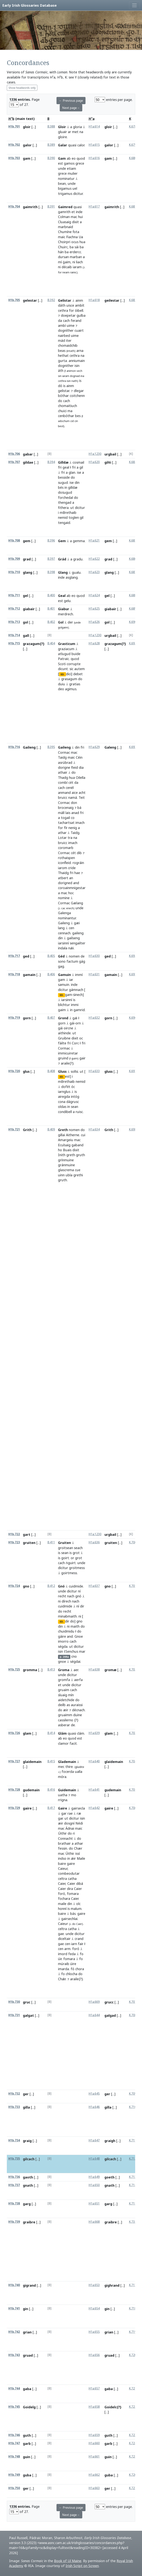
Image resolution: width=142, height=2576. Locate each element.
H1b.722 (14, 1534)
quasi (72, 145)
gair (82, 1058)
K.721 (133, 2388)
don (74, 802)
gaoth (28, 2177)
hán (61, 252)
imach (80, 822)
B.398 (51, 572)
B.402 (51, 622)
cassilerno (65, 1720)
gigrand (29, 2285)
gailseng (73, 938)
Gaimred (65, 207)
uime (71, 325)
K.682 (133, 300)
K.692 (133, 643)
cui (83, 1135)
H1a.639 (94, 1733)
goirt (65, 1558)
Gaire (62, 1808)
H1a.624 (94, 595)
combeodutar (69, 1873)
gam (26, 158)
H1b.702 (14, 145)
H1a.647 (94, 2140)
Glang (63, 572)
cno (74, 1656)
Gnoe (79, 1636)
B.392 (51, 300)
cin (76, 421)
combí (62, 782)
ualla (78, 1771)
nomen (74, 956)
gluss (108, 1071)
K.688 (133, 595)
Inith (61, 1155)
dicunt (63, 668)
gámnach (76, 989)
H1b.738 (14, 2204)
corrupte (74, 664)
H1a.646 (94, 2107)
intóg (75, 1096)
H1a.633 (94, 1071)
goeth (109, 2177)
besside (64, 477)
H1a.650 (94, 2185)
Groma (63, 1670)
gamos (69, 163)
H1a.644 (94, 2015)
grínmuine (66, 1160)
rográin (78, 862)
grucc (109, 2002)
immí (79, 974)
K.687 (133, 572)
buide (75, 653)
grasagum (69, 679)
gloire (62, 137)
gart (26, 1534)
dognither (66, 365)
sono (62, 961)
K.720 (133, 2355)
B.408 (51, 1071)
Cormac (64, 752)
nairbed (64, 335)
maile (62, 1903)
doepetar (68, 315)
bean (62, 183)
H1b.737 (14, 2185)
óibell (79, 310)
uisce (70, 305)
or (72, 1558)
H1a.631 (94, 974)
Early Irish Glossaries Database (29, 5)
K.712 (133, 2159)
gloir (27, 127)
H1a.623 (94, 572)
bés (61, 487)
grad (27, 559)
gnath (28, 2185)
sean (74, 1106)
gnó (78, 1596)
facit (73, 1743)
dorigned (65, 883)
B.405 (51, 956)
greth (70, 1155)
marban (76, 257)
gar (64, 1813)
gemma (79, 541)
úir (60, 1958)
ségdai (75, 1661)
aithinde (64, 1033)
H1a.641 (94, 1790)
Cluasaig (64, 222)
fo (81, 1954)
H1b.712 (14, 609)
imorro (63, 1641)
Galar (62, 145)
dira (70, 1888)
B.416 (51, 1790)
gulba (81, 315)
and (76, 883)
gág (82, 961)
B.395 (51, 747)
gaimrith (30, 207)
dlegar (79, 390)
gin (25, 2308)
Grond (63, 1018)
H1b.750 (14, 2488)
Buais (67, 1150)
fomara (73, 1893)
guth (27, 2435)
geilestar (111, 300)
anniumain (77, 360)
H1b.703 (14, 158)
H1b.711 (14, 595)
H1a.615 (94, 145)
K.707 (133, 2002)
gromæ (110, 1670)
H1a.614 (94, 127)
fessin (62, 1848)
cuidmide (76, 1586)
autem (79, 668)
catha (72, 1878)
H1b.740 (14, 2285)
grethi (78, 1175)
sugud (63, 482)
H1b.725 (14, 1670)
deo (61, 689)
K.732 (133, 2222)
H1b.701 (14, 127)
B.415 (51, 1761)
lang (61, 928)
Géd (61, 956)
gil (81, 467)
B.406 (51, 974)
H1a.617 (94, 207)
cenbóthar (66, 415)
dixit (75, 222)
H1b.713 (14, 622)
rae (70, 1813)
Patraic (63, 658)
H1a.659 (94, 2435)
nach (70, 1596)
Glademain (67, 1761)
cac (63, 908)
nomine (64, 898)
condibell (65, 1111)
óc (73, 1086)
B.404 (51, 643)
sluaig (62, 1695)
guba (27, 2475)
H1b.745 (14, 2407)
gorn (27, 1018)
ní (79, 1591)
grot (76, 1552)
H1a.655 (94, 2332)
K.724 (133, 2443)
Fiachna (72, 237)
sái (77, 247)
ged (26, 956)
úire (73, 1963)
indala (62, 948)
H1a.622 (94, 559)
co (73, 817)
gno (26, 1586)
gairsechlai (69, 1918)
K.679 (133, 145)
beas (61, 350)
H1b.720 (14, 1071)
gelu (67, 600)
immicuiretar (68, 1053)
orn (78, 1023)
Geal (62, 595)
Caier (61, 1883)
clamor (63, 1743)
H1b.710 (14, 572)
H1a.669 (94, 2002)
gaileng (78, 933)
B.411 (51, 1542)
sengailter (77, 943)
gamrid (79, 1010)
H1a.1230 (95, 454)
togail (65, 817)
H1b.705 (14, 300)
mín (71, 1695)
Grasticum (66, 643)
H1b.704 (14, 207)
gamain (29, 974)
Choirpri (64, 242)
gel (25, 595)
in (65, 487)
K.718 (133, 2308)
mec (61, 1766)
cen (71, 928)
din (77, 482)
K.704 (133, 1761)
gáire (62, 1636)
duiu (61, 684)
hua (82, 242)
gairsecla (78, 1808)
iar (71, 979)
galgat (28, 2015)
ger (26, 2094)
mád (61, 340)
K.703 (133, 1733)
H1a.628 (94, 643)
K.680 (133, 158)
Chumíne (65, 231)
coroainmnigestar (72, 887)
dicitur (78, 193)
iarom (62, 868)
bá (79, 807)
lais (67, 812)
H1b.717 (14, 956)
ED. (62, 674)
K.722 (133, 2407)
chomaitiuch (67, 405)
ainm (79, 300)
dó (60, 385)
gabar (28, 454)
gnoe (62, 1661)
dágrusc (72, 1101)
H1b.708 (14, 541)
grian (27, 2332)
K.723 (133, 2435)
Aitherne (72, 1135)
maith (75, 1626)
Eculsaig (64, 1145)
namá (72, 797)
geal (66, 467)
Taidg (62, 757)
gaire (27, 1808)
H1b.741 (14, 2308)
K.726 (133, 2475)
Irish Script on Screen (82, 2565)
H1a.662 (94, 2475)
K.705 (133, 1790)
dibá (79, 1883)
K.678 (133, 127)
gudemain (31, 1790)
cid (72, 421)
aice (75, 792)
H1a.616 (94, 158)
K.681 (133, 207)
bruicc (62, 797)
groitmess (77, 1567)
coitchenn (77, 395)
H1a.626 (94, 622)
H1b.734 (14, 2140)
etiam (71, 168)
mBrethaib (68, 512)
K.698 (133, 1129)
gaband (77, 1145)
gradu (78, 559)
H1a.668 (94, 2222)
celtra (62, 1878)
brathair (64, 1843)
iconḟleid (64, 862)
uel (74, 188)
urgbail (110, 454)
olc (78, 1903)
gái (72, 1023)
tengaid (64, 522)
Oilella (80, 777)
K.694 (133, 956)
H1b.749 (14, 2475)
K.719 (133, 2332)
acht (82, 792)
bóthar (63, 395)
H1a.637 (94, 1586)
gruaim (63, 1689)
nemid (63, 517)
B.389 (51, 145)
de (83, 956)
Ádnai (69, 1828)
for (60, 272)
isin (77, 365)
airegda (64, 1096)
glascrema (66, 1170)
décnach (78, 1710)
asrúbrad (65, 762)
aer (76, 1670)
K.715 (133, 2204)
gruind (63, 1058)
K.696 (133, 1018)
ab (69, 158)
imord (62, 1954)
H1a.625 (94, 609)
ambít (79, 305)
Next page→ (71, 108)
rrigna (62, 1800)
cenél (70, 787)
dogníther (66, 330)
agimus (70, 689)
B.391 (51, 207)
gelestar (30, 300)
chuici (62, 411)
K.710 (133, 2107)
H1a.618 (94, 300)
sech (79, 371)
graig (27, 2140)
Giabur (63, 609)
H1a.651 (94, 2204)
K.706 (133, 1808)
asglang (72, 577)
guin (26, 2457)
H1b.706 (14, 454)
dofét (65, 1086)
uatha (62, 1795)
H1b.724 (14, 1586)
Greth (63, 1129)
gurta (62, 360)
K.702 (133, 1670)
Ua (81, 237)
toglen (74, 517)
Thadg (63, 777)
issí (77, 1853)
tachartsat (66, 822)
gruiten (29, 1542)
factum (72, 961)
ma (69, 411)
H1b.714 (14, 635)
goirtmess (69, 1573)
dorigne (64, 767)
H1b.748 (14, 2457)
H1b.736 (14, 2177)
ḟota (76, 231)
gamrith (64, 211)
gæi (77, 923)
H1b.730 (14, 2002)
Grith (27, 1129)
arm (67, 1948)
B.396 (51, 541)
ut (72, 507)
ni (73, 262)
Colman (64, 216)
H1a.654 (94, 2308)
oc (81, 1038)
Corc (75, 1043)
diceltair (64, 1938)
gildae (28, 462)
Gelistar (64, 300)
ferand (76, 320)
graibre (29, 2222)
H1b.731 (14, 2015)
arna (79, 350)
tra (70, 837)
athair (62, 772)
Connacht (65, 1838)
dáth (61, 305)
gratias (74, 684)
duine (77, 1715)
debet (78, 674)
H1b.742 (14, 2332)
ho (60, 1150)
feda (72, 1954)
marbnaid (65, 227)
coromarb (65, 847)
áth (60, 370)
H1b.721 (14, 1129)
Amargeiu (65, 1140)
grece (79, 163)
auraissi (77, 1705)
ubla (69, 1175)
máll (61, 812)
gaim (62, 1010)
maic (61, 237)
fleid (74, 767)
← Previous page (71, 100)
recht (62, 1596)
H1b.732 (14, 2094)
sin (59, 376)
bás (73, 1913)
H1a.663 (94, 2488)
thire (69, 1766)
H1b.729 (14, 1808)
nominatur (66, 178)
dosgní (69, 1823)
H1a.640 (94, 1761)
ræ (79, 1813)
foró (61, 1893)
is (80, 380)
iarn (74, 1943)
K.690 (133, 622)
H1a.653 (94, 2285)
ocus (74, 242)
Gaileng (29, 747)
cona (61, 1101)
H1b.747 (14, 2443)
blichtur (64, 1004)
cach (66, 320)
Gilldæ (63, 462)
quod (81, 158)
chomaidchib (68, 345)
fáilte (62, 1043)
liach (79, 262)
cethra (63, 310)
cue (77, 1170)
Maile (81, 1858)
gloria (77, 127)
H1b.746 (14, 2435)
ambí (62, 325)
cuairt (79, 330)
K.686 (133, 559)
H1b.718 (14, 974)
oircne (68, 1028)
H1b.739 (14, 2222)
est (60, 163)
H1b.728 (14, 1790)
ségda (62, 1646)
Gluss (62, 1071)
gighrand (111, 2285)
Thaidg (63, 872)
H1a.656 (94, 2355)
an (71, 878)
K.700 (133, 1542)
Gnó (61, 1586)
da (60, 320)
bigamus (64, 188)
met (75, 131)
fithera (63, 507)
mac (74, 216)
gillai (61, 1135)
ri (74, 1833)
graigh (109, 2140)
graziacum (66, 649)
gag (61, 966)
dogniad (75, 376)
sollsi (74, 1071)
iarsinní (63, 943)
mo (73, 1795)
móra (62, 1776)
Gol (61, 622)
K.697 (133, 1071)
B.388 (51, 127)
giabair (29, 609)
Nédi (79, 1823)
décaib (67, 267)
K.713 (133, 2177)
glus (26, 1071)
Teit (82, 797)
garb (27, 2443)
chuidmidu (66, 1631)
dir (82, 1606)
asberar (64, 1725)
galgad (110, 2015)
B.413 (51, 1670)
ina (82, 376)
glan (72, 472)
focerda (68, 1771)
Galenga (64, 913)
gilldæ (73, 487)
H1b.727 (14, 1761)
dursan (63, 257)
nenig (72, 827)
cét (70, 782)
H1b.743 (14, 2355)
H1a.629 (94, 747)
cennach (64, 933)
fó (72, 1969)
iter (68, 340)
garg (27, 2204)
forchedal (65, 497)
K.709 (133, 2094)
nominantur (67, 918)
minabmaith (67, 1616)
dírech (66, 1601)
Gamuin (64, 974)
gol (25, 622)
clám (80, 1733)
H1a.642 (94, 1808)
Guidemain (67, 1790)
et (73, 211)
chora (79, 1969)
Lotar (62, 837)
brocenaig (66, 807)
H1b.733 (14, 2107)
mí (60, 262)
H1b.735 (14, 2159)
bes (78, 415)
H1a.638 (94, 1670)
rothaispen (66, 857)
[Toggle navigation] (134, 5)
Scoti (62, 664)
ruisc (79, 1111)
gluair (62, 131)
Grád (62, 559)
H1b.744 (14, 2388)
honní (62, 1908)
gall (26, 635)
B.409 (51, 1129)
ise (79, 472)
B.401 (51, 609)
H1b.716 (14, 747)
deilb (62, 1705)
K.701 (133, 1586)
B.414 (51, 1733)
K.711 (133, 2140)
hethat (63, 355)
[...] (33, 127)
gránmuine (66, 1165)
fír (65, 827)
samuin (63, 984)
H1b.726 (14, 1733)
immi (74, 1004)
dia (81, 767)
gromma (30, 1670)
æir (65, 1710)
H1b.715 (14, 643)
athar (62, 832)
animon (71, 371)
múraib (63, 1963)
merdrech (65, 614)
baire (62, 1863)
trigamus (65, 193)
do (60, 400)
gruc (26, 2002)
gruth (80, 1155)
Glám (62, 1733)
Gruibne (64, 1038)
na (81, 131)
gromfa (64, 1679)
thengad (64, 502)
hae (77, 872)
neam (65, 272)
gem (26, 541)
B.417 (51, 1808)
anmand (64, 792)
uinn (61, 1175)
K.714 (133, 2185)
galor (27, 145)
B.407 (51, 1018)
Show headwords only (22, 88)
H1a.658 (94, 2407)
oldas (62, 1106)
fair (80, 1943)
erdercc (75, 252)
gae (61, 1933)
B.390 (51, 158)
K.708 (133, 2015)
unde (62, 168)
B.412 (51, 1586)
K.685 (133, 541)
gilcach (29, 2159)
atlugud (64, 653)
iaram (77, 267)
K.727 (133, 2488)
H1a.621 (94, 541)
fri (60, 467)
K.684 (133, 462)
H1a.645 (94, 2094)
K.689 (133, 609)
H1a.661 (94, 2457)
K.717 (133, 2285)
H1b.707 (14, 462)
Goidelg (29, 2407)
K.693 (133, 747)
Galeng (110, 747)
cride (72, 868)
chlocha (71, 1973)
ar (69, 131)
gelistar (63, 390)
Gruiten (64, 1542)
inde (79, 211)
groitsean (65, 1547)
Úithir (62, 1833)
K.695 (133, 974)
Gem (62, 541)
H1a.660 (94, 2443)
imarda (63, 1969)
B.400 (51, 595)
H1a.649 (94, 2177)
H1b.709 (14, 559)
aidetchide (66, 1700)
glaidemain (32, 1761)
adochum (64, 421)
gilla (26, 2107)
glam (27, 1733)
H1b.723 (14, 1542)
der (70, 622)
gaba (27, 2388)
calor (80, 145)
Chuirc (63, 247)
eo (74, 158)
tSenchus (71, 1651)
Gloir (62, 127)
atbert (63, 878)
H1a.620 (94, 462)
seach (78, 1547)
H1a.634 (94, 1129)
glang (27, 572)
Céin (79, 757)
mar (82, 1651)
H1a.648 (94, 2159)
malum (76, 1908)
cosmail (78, 462)
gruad (28, 2355)
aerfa (78, 1679)
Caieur (62, 1868)
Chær (78, 1848)
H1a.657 (94, 2388)
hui (80, 216)
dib (79, 852)
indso (62, 1858)
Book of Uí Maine (67, 2561)
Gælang (77, 903)
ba (72, 247)
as (68, 1705)
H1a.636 (94, 1542)
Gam (62, 158)
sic (71, 668)
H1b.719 (14, 1018)
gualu (76, 572)
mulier (73, 173)
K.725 (133, 2457)
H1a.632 (94, 1018)
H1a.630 (94, 956)
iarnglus (64, 1091)
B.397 (51, 559)
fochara (64, 1898)
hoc (71, 893)
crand (79, 1938)
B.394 (51, 462)
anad (75, 812)
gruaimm (65, 1715)
